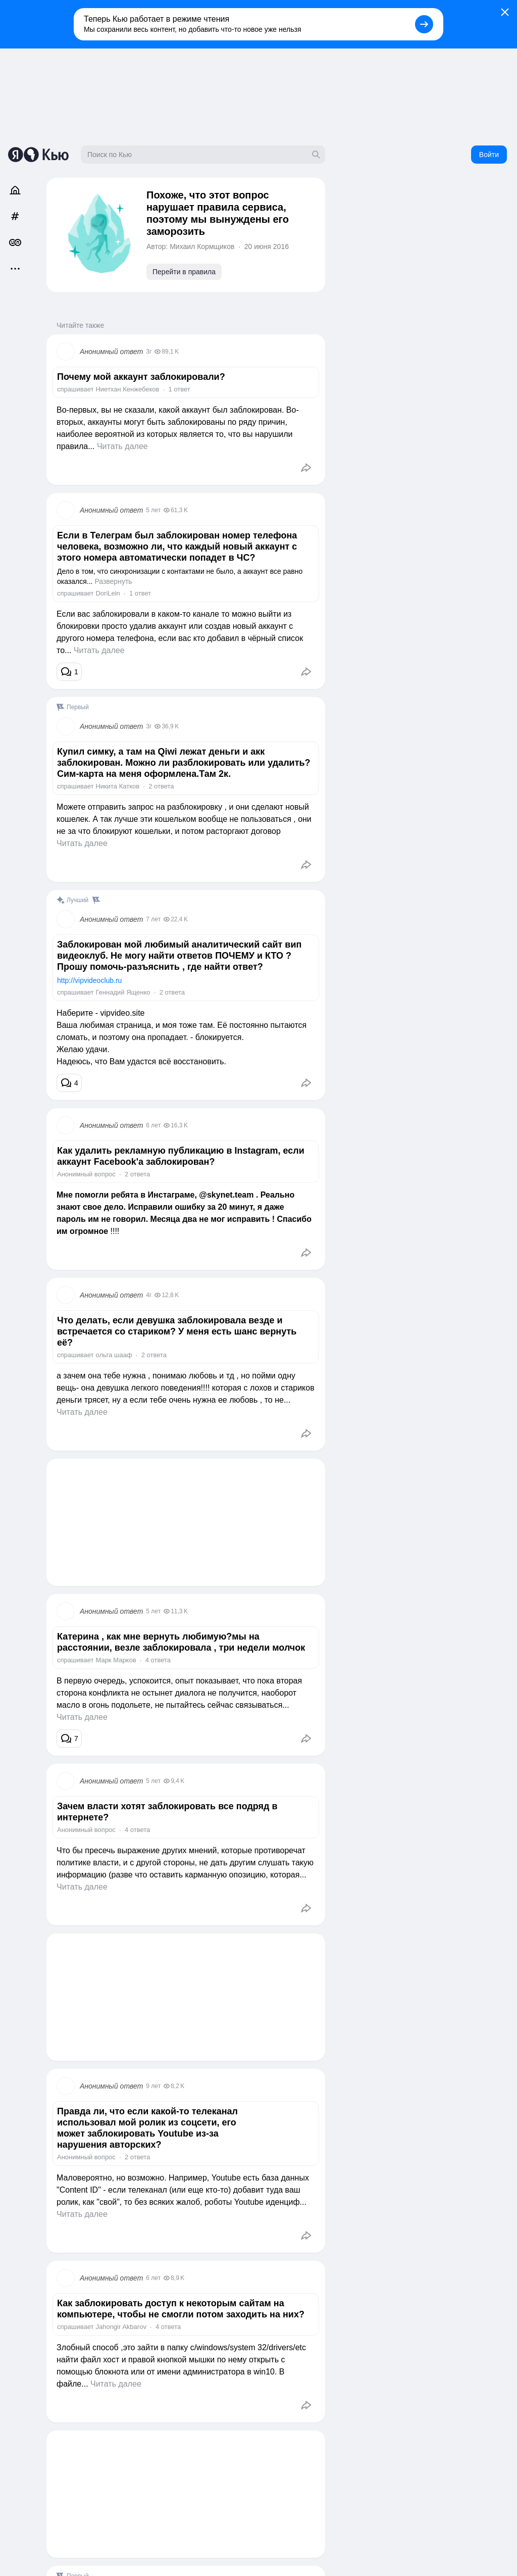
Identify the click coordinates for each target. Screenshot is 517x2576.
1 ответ (179, 389)
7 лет (153, 919)
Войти (489, 155)
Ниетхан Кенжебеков (127, 389)
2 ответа (161, 786)
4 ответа (158, 1660)
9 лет (153, 2086)
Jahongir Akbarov (120, 2327)
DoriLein (107, 593)
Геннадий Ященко (122, 992)
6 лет (153, 1125)
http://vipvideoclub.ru (89, 980)
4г (148, 1295)
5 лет (153, 510)
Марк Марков (115, 1660)
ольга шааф (113, 1355)
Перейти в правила (184, 272)
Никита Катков (117, 786)
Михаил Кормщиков (202, 246)
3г (148, 351)
